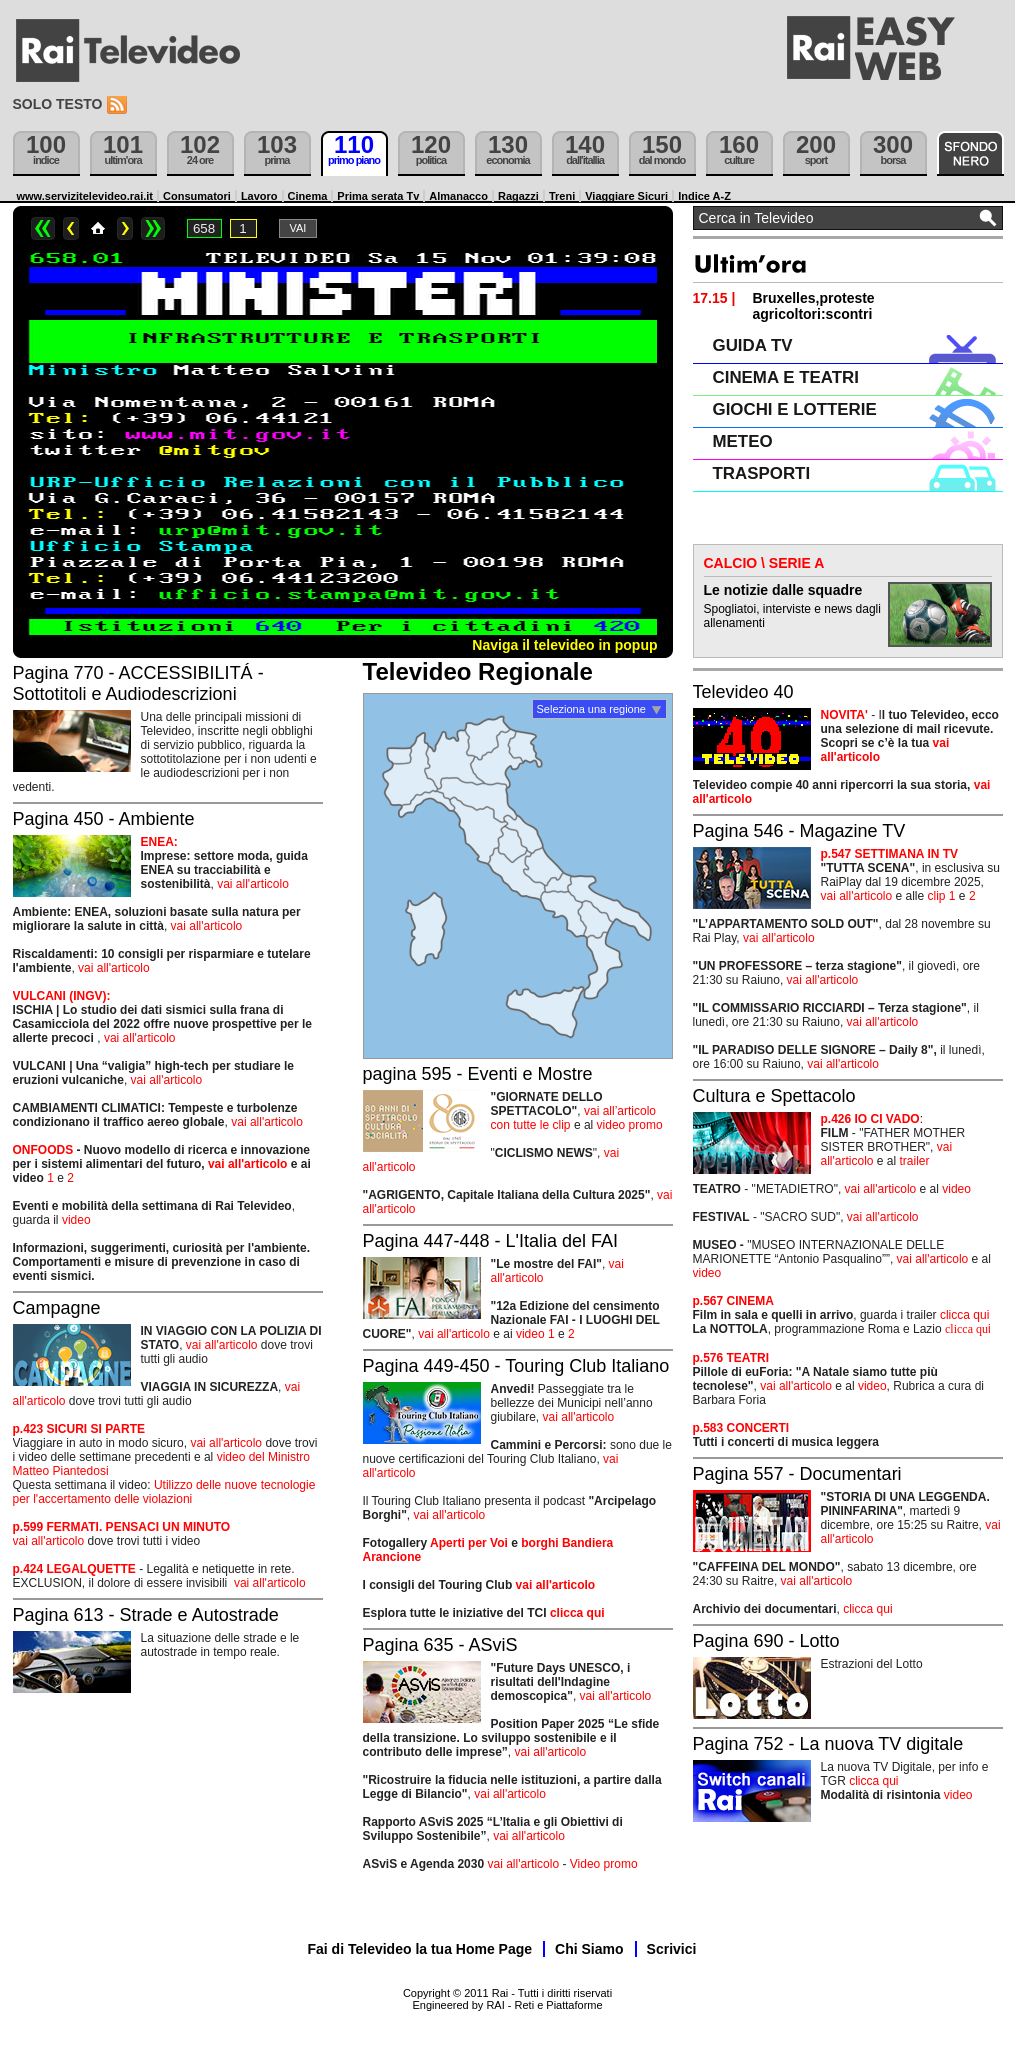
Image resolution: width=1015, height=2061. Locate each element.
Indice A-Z (704, 196)
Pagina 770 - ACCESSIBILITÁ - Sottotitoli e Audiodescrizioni (138, 683)
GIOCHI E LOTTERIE (795, 409)
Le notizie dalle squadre (783, 590)
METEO (743, 441)
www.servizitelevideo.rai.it (85, 196)
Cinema (308, 196)
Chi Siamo (589, 1949)
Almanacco (458, 196)
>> (153, 228)
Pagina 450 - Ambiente (104, 819)
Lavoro (259, 196)
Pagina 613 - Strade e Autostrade (146, 1615)
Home (98, 228)
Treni (562, 196)
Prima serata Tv (378, 196)
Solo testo (58, 104)
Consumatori (197, 196)
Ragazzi (518, 196)
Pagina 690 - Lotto (766, 1641)
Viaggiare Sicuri (626, 196)
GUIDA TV (753, 345)
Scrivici (672, 1949)
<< (43, 228)
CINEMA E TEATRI (786, 377)
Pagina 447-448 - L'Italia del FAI (491, 1241)
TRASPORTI (762, 473)
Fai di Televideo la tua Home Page (420, 1949)
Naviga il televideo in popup (564, 645)
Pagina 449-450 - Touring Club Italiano (516, 1366)
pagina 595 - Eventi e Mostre (478, 1074)
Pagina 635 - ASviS (440, 1645)
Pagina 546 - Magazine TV (799, 831)
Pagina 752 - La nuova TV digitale (828, 1744)
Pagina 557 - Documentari (797, 1474)
